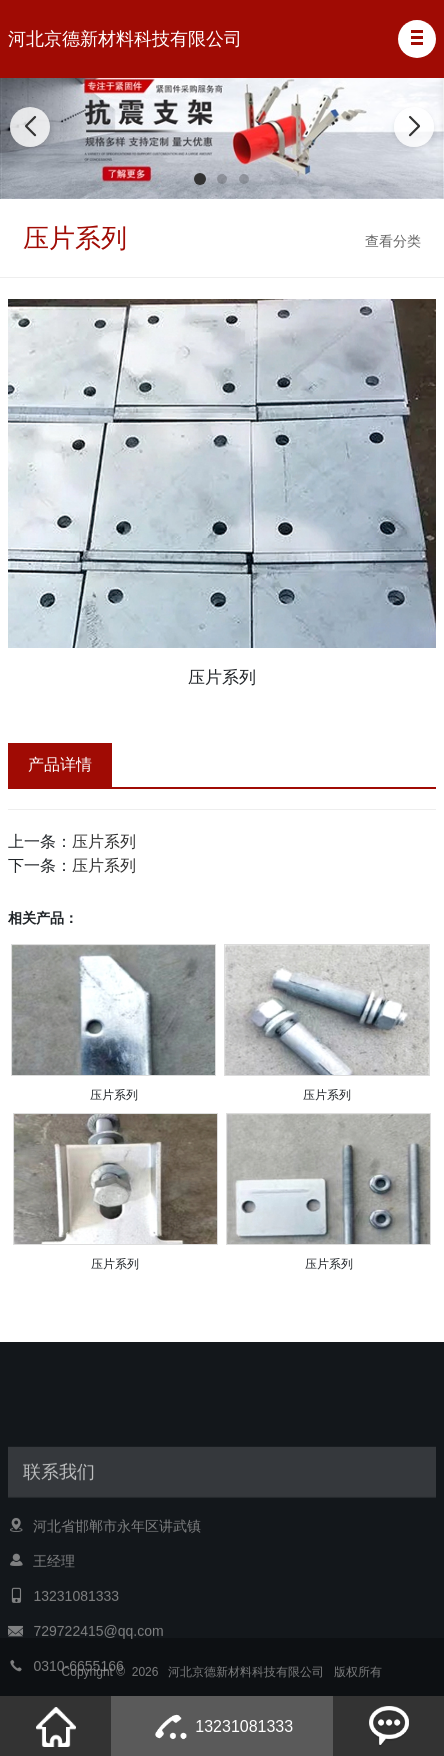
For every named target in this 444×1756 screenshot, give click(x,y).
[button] (417, 39)
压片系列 (104, 841)
